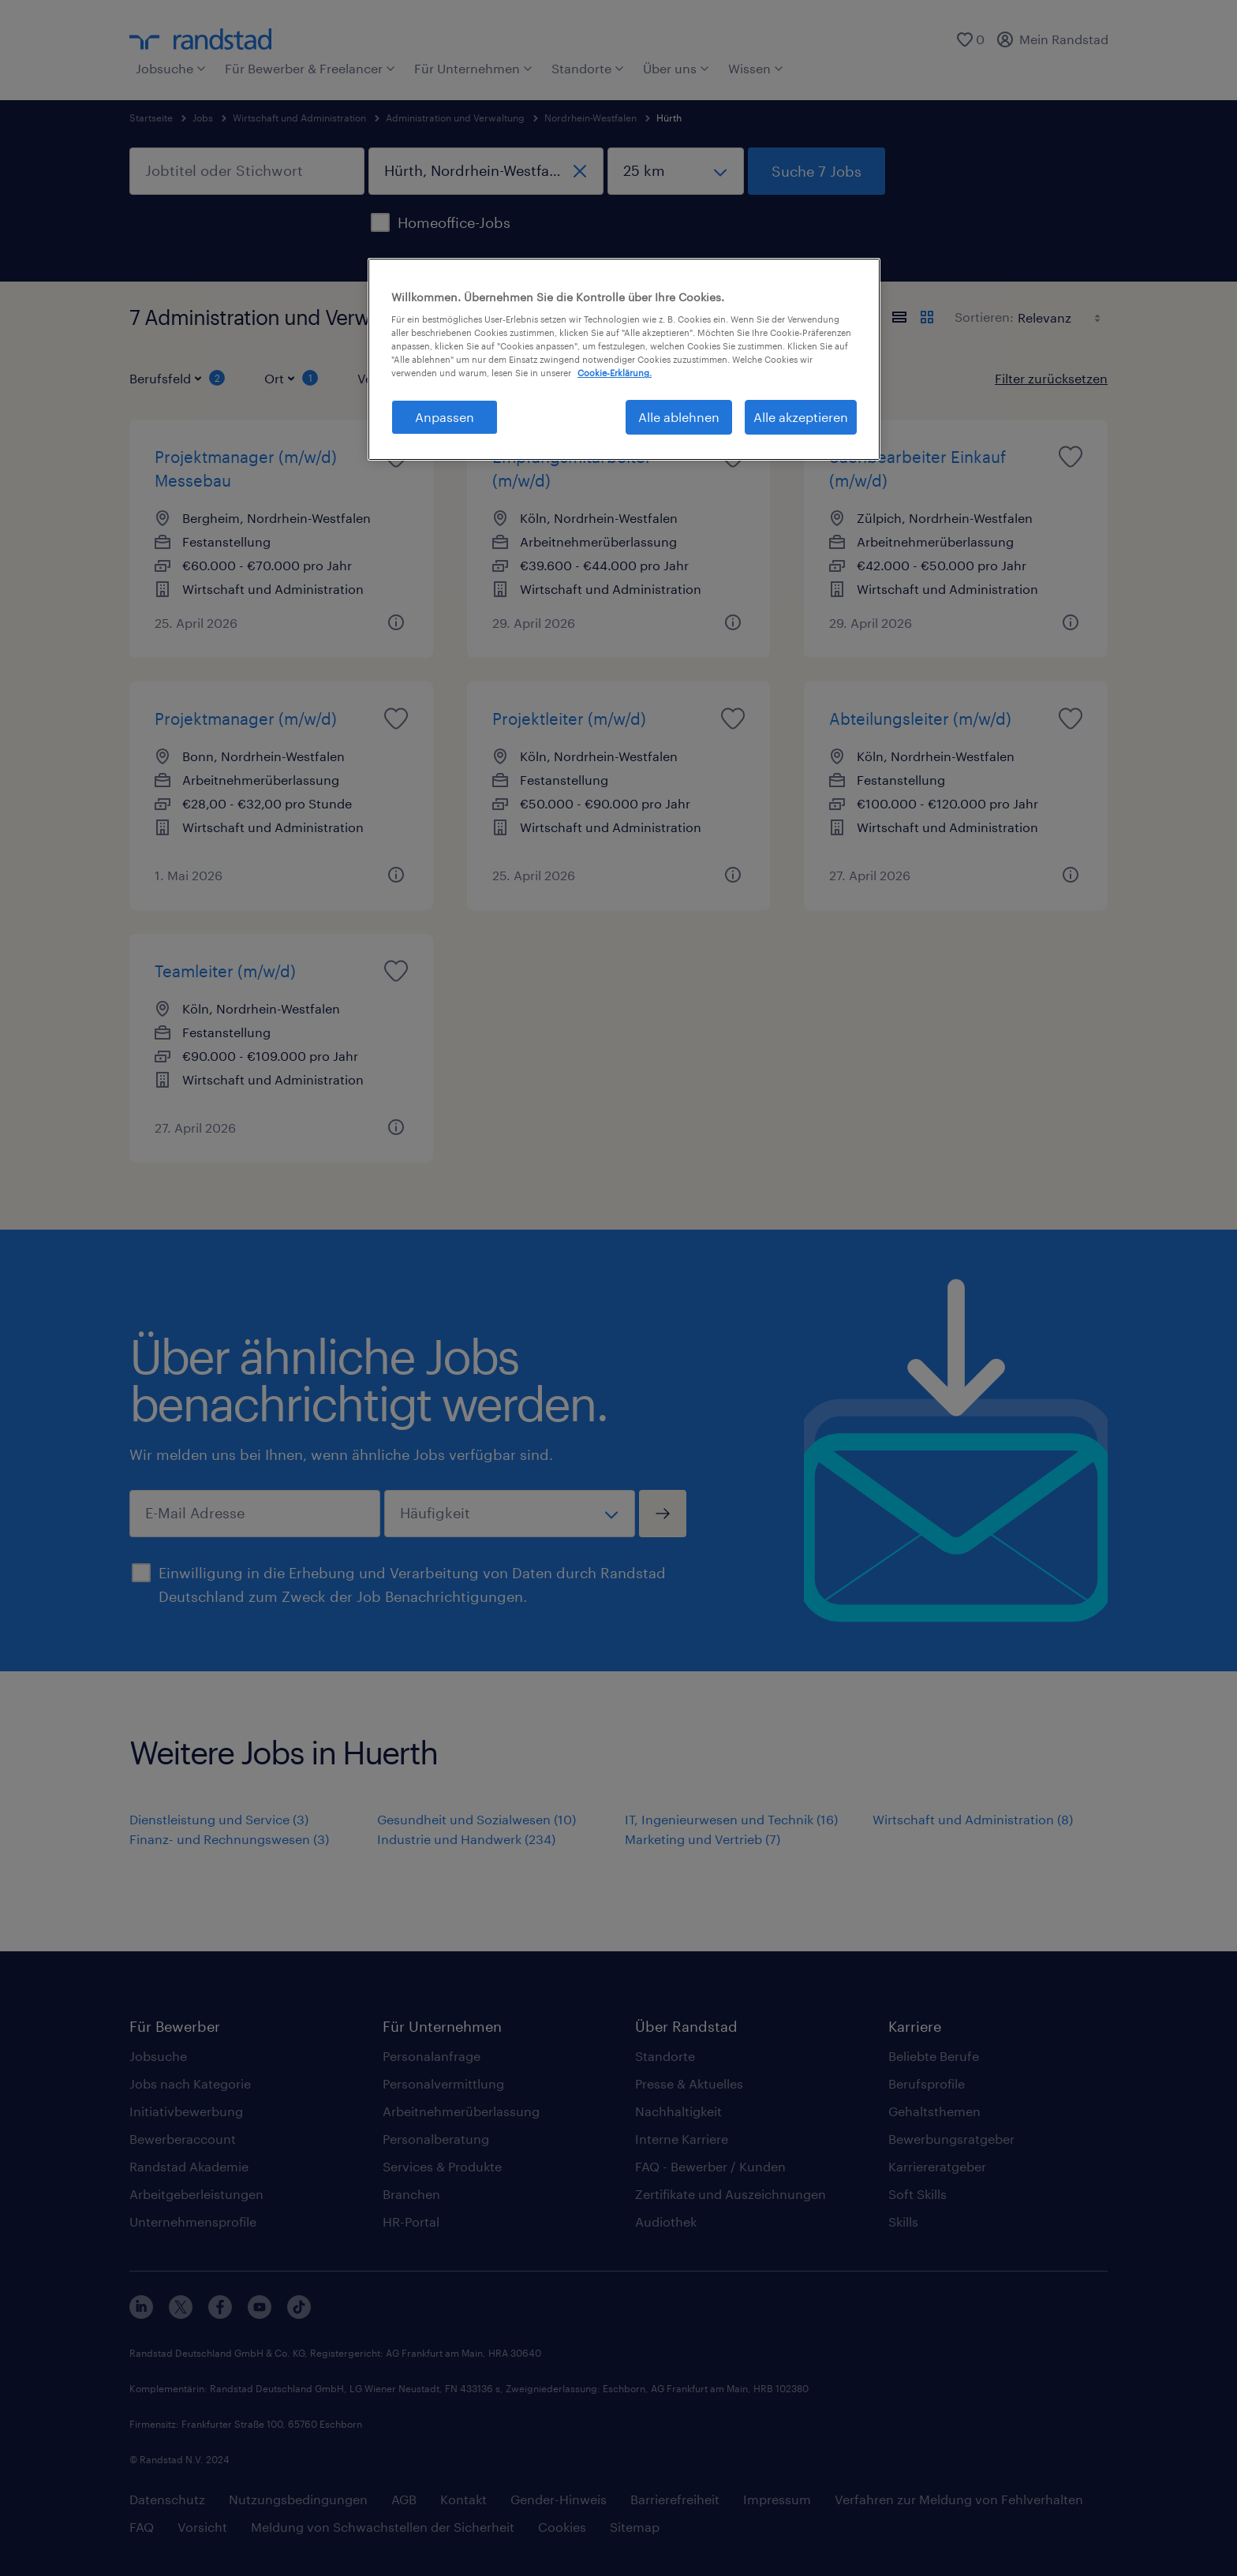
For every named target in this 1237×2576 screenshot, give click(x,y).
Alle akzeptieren (800, 416)
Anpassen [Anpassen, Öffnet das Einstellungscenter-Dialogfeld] (444, 416)
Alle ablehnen (678, 416)
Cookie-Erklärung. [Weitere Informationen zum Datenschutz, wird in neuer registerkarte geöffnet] (614, 373)
